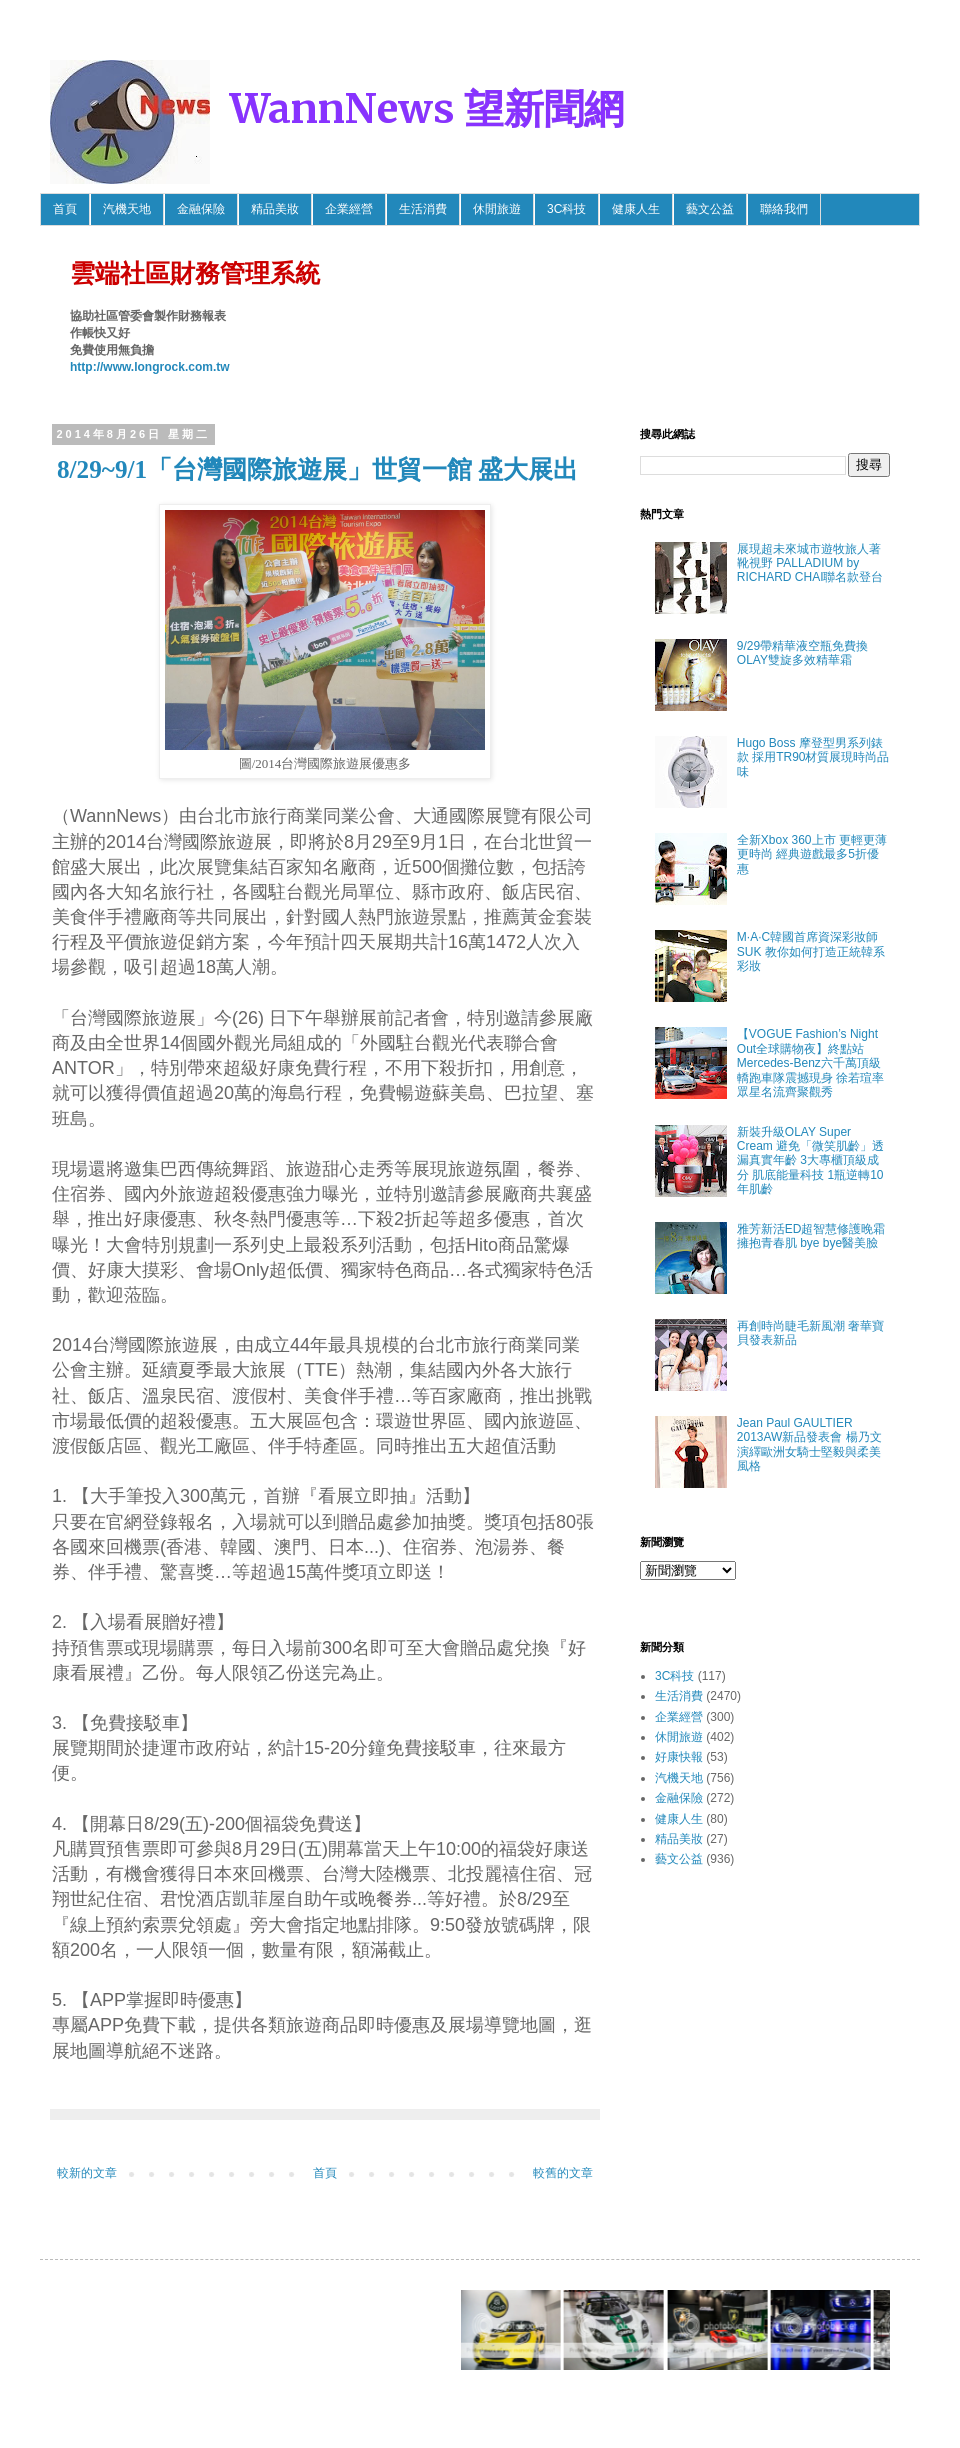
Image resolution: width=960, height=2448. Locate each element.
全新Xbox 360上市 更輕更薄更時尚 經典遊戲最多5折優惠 (812, 854)
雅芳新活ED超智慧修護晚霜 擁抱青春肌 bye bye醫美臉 (811, 1236)
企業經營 (349, 209)
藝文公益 (710, 209)
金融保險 (201, 209)
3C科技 (566, 209)
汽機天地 (127, 209)
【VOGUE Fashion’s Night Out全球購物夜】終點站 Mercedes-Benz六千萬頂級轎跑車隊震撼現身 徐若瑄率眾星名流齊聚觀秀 (810, 1063)
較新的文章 (87, 2173)
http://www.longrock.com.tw (150, 367)
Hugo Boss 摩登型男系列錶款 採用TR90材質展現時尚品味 (813, 757)
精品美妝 (275, 209)
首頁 (65, 209)
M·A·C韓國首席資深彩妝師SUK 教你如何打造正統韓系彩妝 (811, 951)
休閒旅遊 (497, 209)
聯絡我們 (784, 209)
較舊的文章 (563, 2173)
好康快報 (679, 1757)
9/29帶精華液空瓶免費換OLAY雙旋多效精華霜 (802, 653)
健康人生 (636, 209)
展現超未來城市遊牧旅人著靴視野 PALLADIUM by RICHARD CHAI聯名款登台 (810, 563)
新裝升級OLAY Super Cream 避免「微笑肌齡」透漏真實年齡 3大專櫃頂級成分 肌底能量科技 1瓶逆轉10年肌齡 (810, 1161)
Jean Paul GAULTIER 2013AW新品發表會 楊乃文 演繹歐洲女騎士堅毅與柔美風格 (809, 1444)
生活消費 (423, 209)
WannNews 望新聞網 (427, 109)
